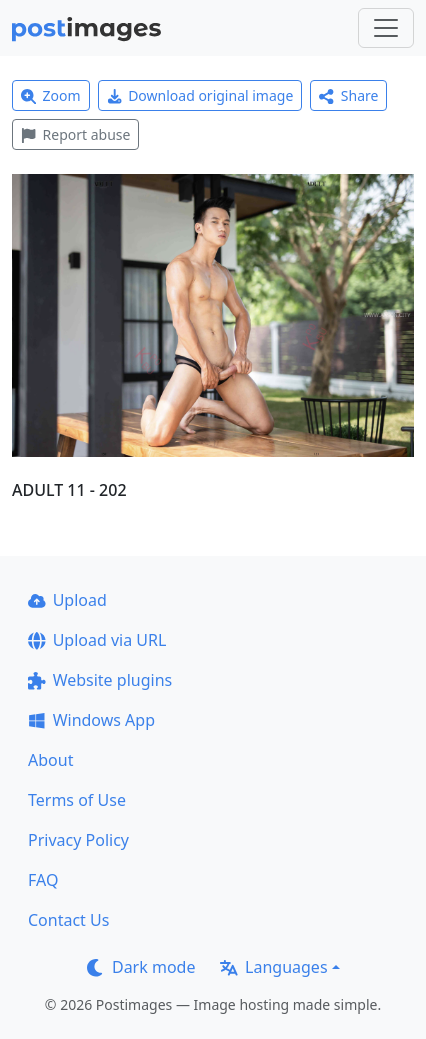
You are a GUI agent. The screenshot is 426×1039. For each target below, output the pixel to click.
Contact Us (68, 920)
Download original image (200, 95)
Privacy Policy (78, 840)
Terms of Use (77, 800)
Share (348, 95)
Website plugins (100, 680)
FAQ (43, 880)
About (50, 760)
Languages (273, 967)
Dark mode (141, 967)
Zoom (51, 95)
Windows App (91, 720)
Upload (67, 600)
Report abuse (75, 134)
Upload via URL (97, 640)
